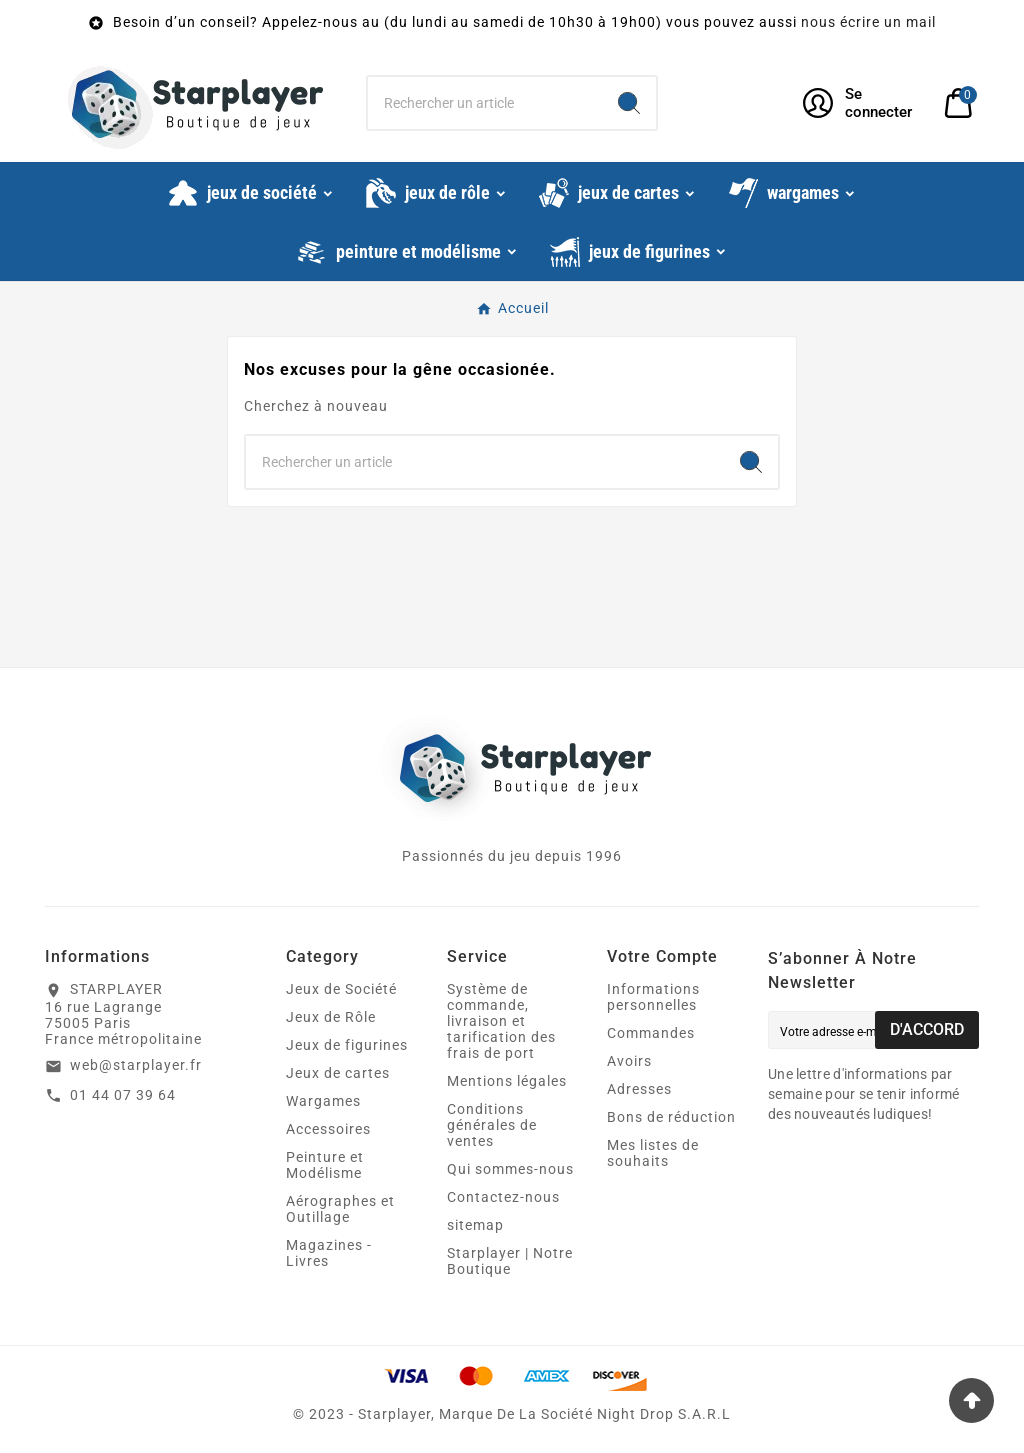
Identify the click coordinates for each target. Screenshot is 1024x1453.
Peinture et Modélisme (325, 1165)
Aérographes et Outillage (340, 1209)
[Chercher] (484, 103)
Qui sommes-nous (510, 1169)
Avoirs (629, 1061)
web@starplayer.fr (136, 1065)
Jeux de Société (341, 989)
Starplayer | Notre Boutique (510, 1261)
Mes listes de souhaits (653, 1153)
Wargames (323, 1101)
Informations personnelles (653, 997)
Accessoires (328, 1129)
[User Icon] (861, 103)
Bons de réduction (671, 1117)
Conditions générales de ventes (492, 1125)
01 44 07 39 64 (123, 1095)
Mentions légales (507, 1081)
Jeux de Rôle (331, 1017)
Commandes (651, 1033)
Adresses (639, 1089)
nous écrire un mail (868, 22)
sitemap (475, 1225)
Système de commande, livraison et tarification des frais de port (501, 1021)
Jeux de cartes (338, 1073)
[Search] (629, 103)
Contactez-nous (503, 1197)
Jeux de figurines (347, 1045)
